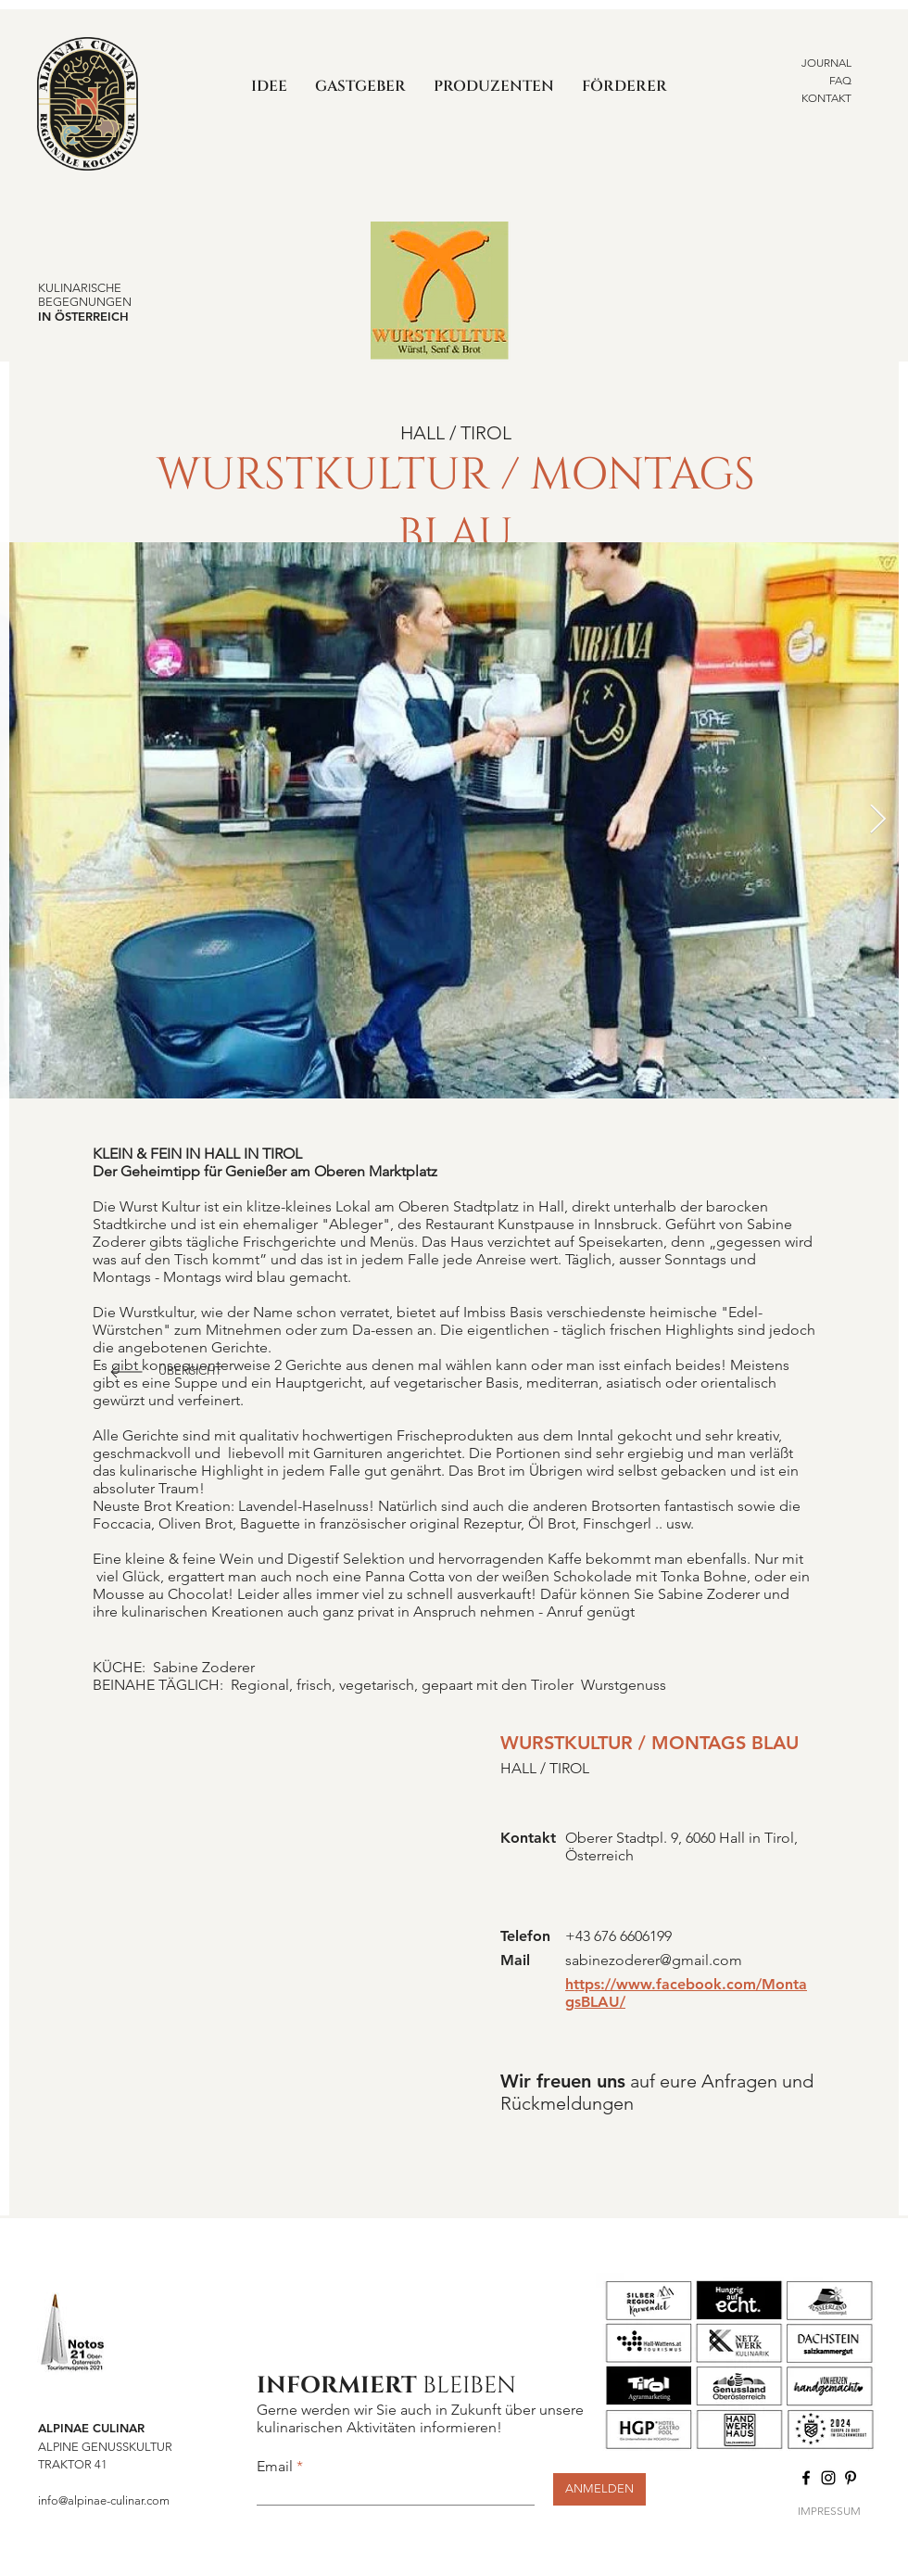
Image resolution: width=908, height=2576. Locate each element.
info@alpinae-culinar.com (104, 2500)
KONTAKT (826, 98)
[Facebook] (806, 2477)
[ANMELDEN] (599, 2489)
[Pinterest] (850, 2477)
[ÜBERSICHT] (191, 1372)
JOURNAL (826, 63)
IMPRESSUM (829, 2511)
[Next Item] (877, 820)
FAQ (840, 80)
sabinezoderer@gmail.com (653, 1960)
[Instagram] (828, 2477)
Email (275, 2466)
